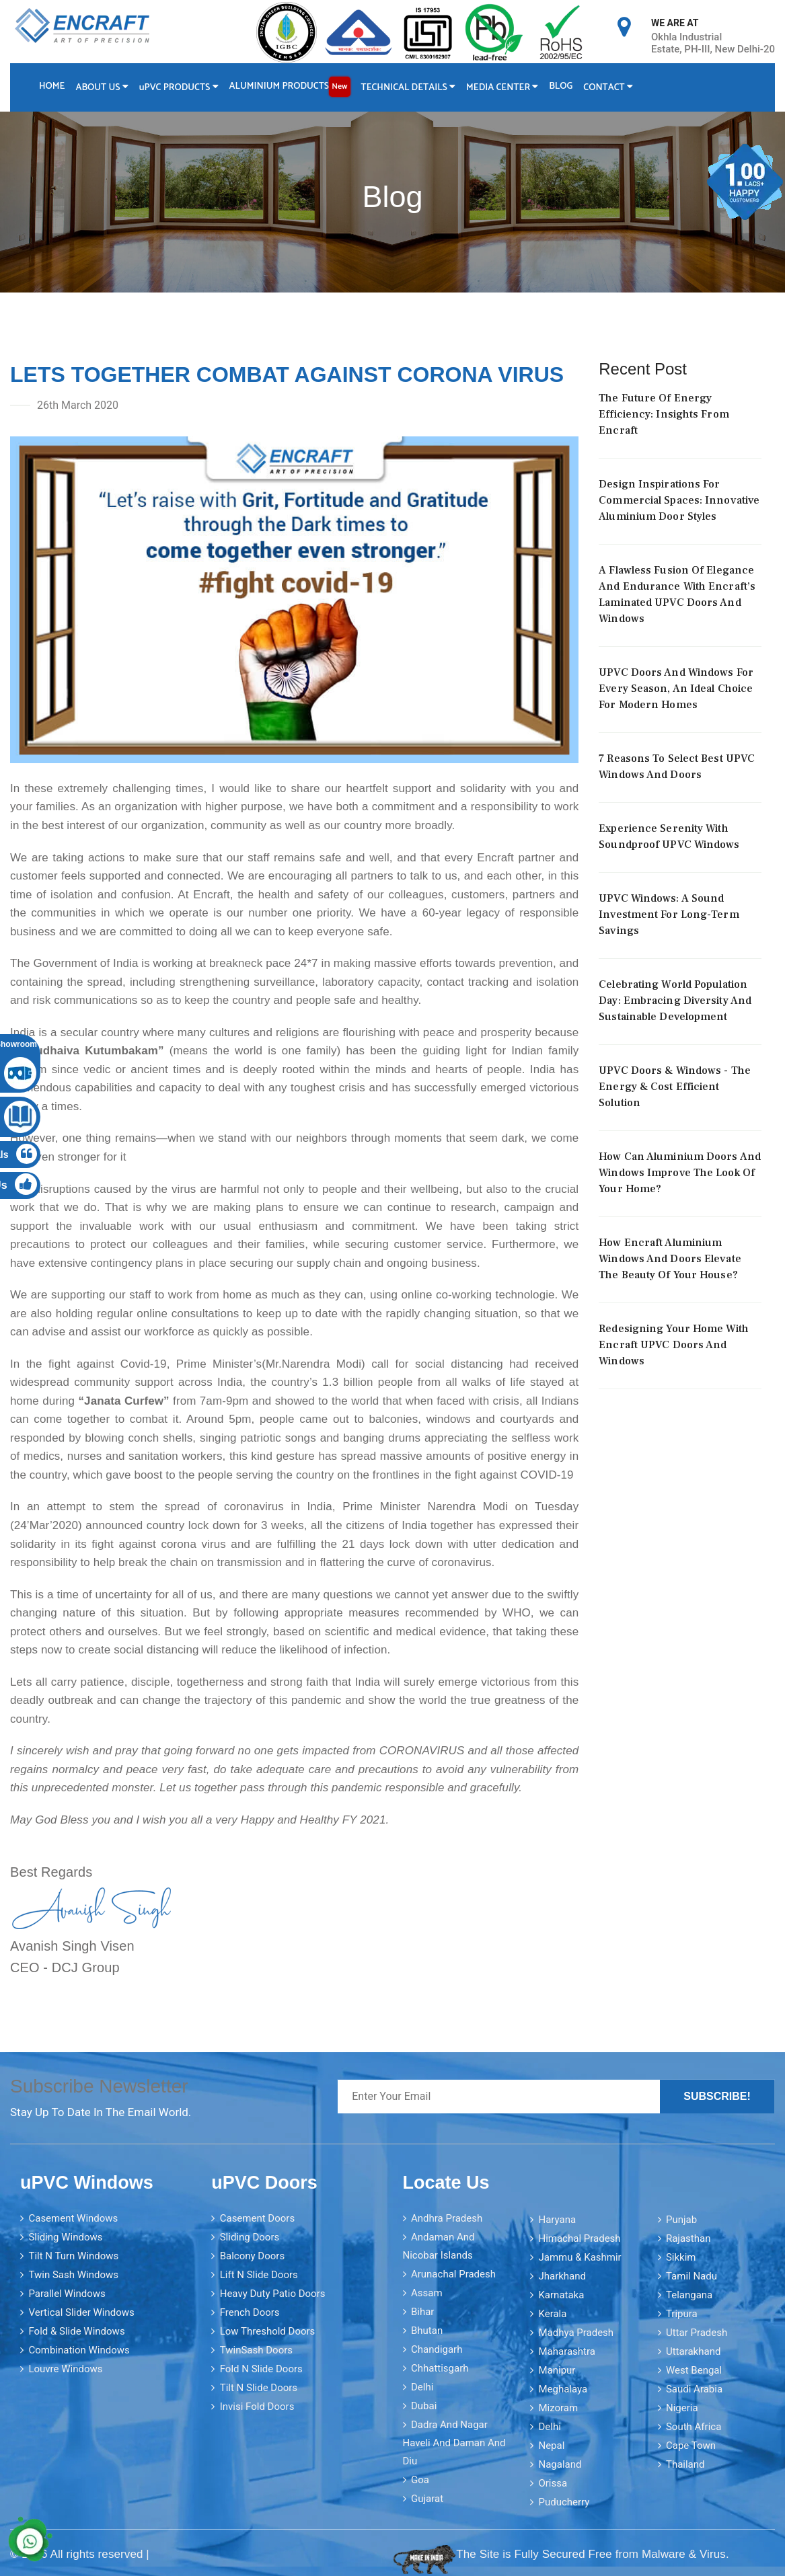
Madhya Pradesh (575, 2333)
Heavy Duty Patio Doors (273, 2294)
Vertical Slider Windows (81, 2312)
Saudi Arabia (694, 2389)
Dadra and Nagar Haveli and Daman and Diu (454, 2443)
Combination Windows (78, 2350)
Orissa (552, 2483)
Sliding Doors (250, 2237)
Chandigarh (437, 2349)
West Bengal (694, 2370)
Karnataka (561, 2295)
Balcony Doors (252, 2256)
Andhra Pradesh (446, 2218)
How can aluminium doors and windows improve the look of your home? (680, 1173)
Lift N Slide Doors (259, 2275)
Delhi (422, 2387)
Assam (427, 2293)
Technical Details (408, 87)
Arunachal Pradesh (453, 2274)
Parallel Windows (66, 2294)
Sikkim (681, 2257)
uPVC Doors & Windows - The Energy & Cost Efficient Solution (675, 1086)
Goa (420, 2480)
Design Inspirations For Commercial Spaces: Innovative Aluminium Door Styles (679, 500)
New (339, 86)
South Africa (693, 2427)
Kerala (552, 2314)
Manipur (556, 2370)
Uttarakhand (693, 2351)
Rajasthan (688, 2238)
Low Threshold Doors (267, 2331)
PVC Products (179, 87)
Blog (560, 86)
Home (52, 86)
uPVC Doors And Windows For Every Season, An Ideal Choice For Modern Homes (676, 688)
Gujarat (427, 2499)
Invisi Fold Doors (257, 2407)
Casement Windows (73, 2218)
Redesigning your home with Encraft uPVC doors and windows (674, 1345)
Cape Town (691, 2446)
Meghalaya (562, 2389)
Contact (609, 87)
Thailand (685, 2464)
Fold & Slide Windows (76, 2331)
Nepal (551, 2446)
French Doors (250, 2312)
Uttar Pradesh (696, 2333)
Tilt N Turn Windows (73, 2256)
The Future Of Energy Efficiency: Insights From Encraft (664, 414)
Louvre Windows (65, 2369)
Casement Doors (257, 2218)
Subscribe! (717, 2096)
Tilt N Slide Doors (258, 2388)
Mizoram (558, 2408)
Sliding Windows (65, 2237)
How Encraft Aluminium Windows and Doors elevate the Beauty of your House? (670, 1259)
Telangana (689, 2295)
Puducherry (563, 2502)
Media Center (502, 87)
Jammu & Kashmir (579, 2257)
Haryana (557, 2220)
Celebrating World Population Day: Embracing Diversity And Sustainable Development (675, 1000)
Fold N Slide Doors (261, 2369)
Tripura (682, 2314)
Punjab (681, 2220)
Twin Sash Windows (73, 2275)
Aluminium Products (289, 87)
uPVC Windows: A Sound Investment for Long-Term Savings (669, 914)
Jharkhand (562, 2276)
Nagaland (559, 2464)
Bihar (423, 2312)
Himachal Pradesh (579, 2238)
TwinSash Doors (256, 2350)
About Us (101, 87)
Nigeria (682, 2408)
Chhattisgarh (440, 2368)
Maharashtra (566, 2351)
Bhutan (427, 2331)
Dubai (424, 2406)
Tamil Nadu (691, 2276)
